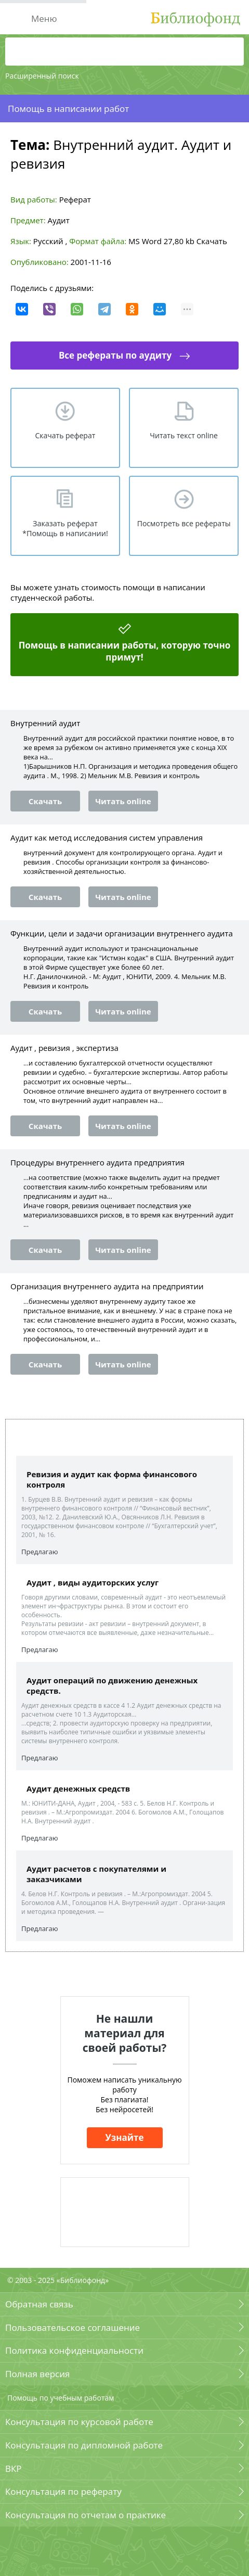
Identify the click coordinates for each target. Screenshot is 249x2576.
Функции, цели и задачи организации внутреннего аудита (121, 933)
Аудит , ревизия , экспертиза (64, 1048)
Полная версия (37, 2374)
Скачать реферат (65, 435)
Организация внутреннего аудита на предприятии (106, 1286)
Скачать (211, 241)
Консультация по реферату (63, 2491)
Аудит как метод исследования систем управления (106, 837)
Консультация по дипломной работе (84, 2445)
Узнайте (125, 2137)
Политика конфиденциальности (74, 2350)
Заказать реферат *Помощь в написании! (65, 528)
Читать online (123, 801)
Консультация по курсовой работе (79, 2422)
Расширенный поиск (42, 76)
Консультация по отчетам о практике (85, 2515)
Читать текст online (184, 435)
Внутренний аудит (45, 723)
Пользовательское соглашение (72, 2327)
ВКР (13, 2469)
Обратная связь (39, 2304)
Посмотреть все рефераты (184, 523)
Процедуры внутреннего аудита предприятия (97, 1162)
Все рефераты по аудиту (115, 355)
